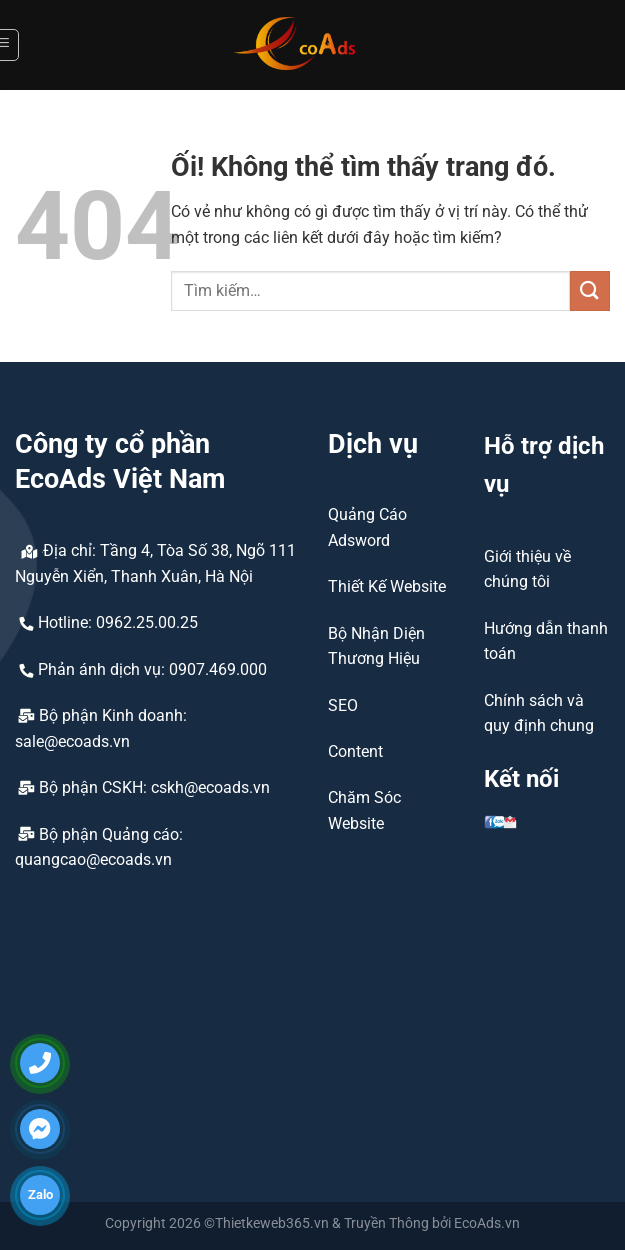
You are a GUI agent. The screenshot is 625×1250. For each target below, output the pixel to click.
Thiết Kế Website (387, 586)
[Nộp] (590, 290)
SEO (343, 705)
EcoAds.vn (487, 1223)
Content (355, 751)
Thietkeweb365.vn (272, 1223)
